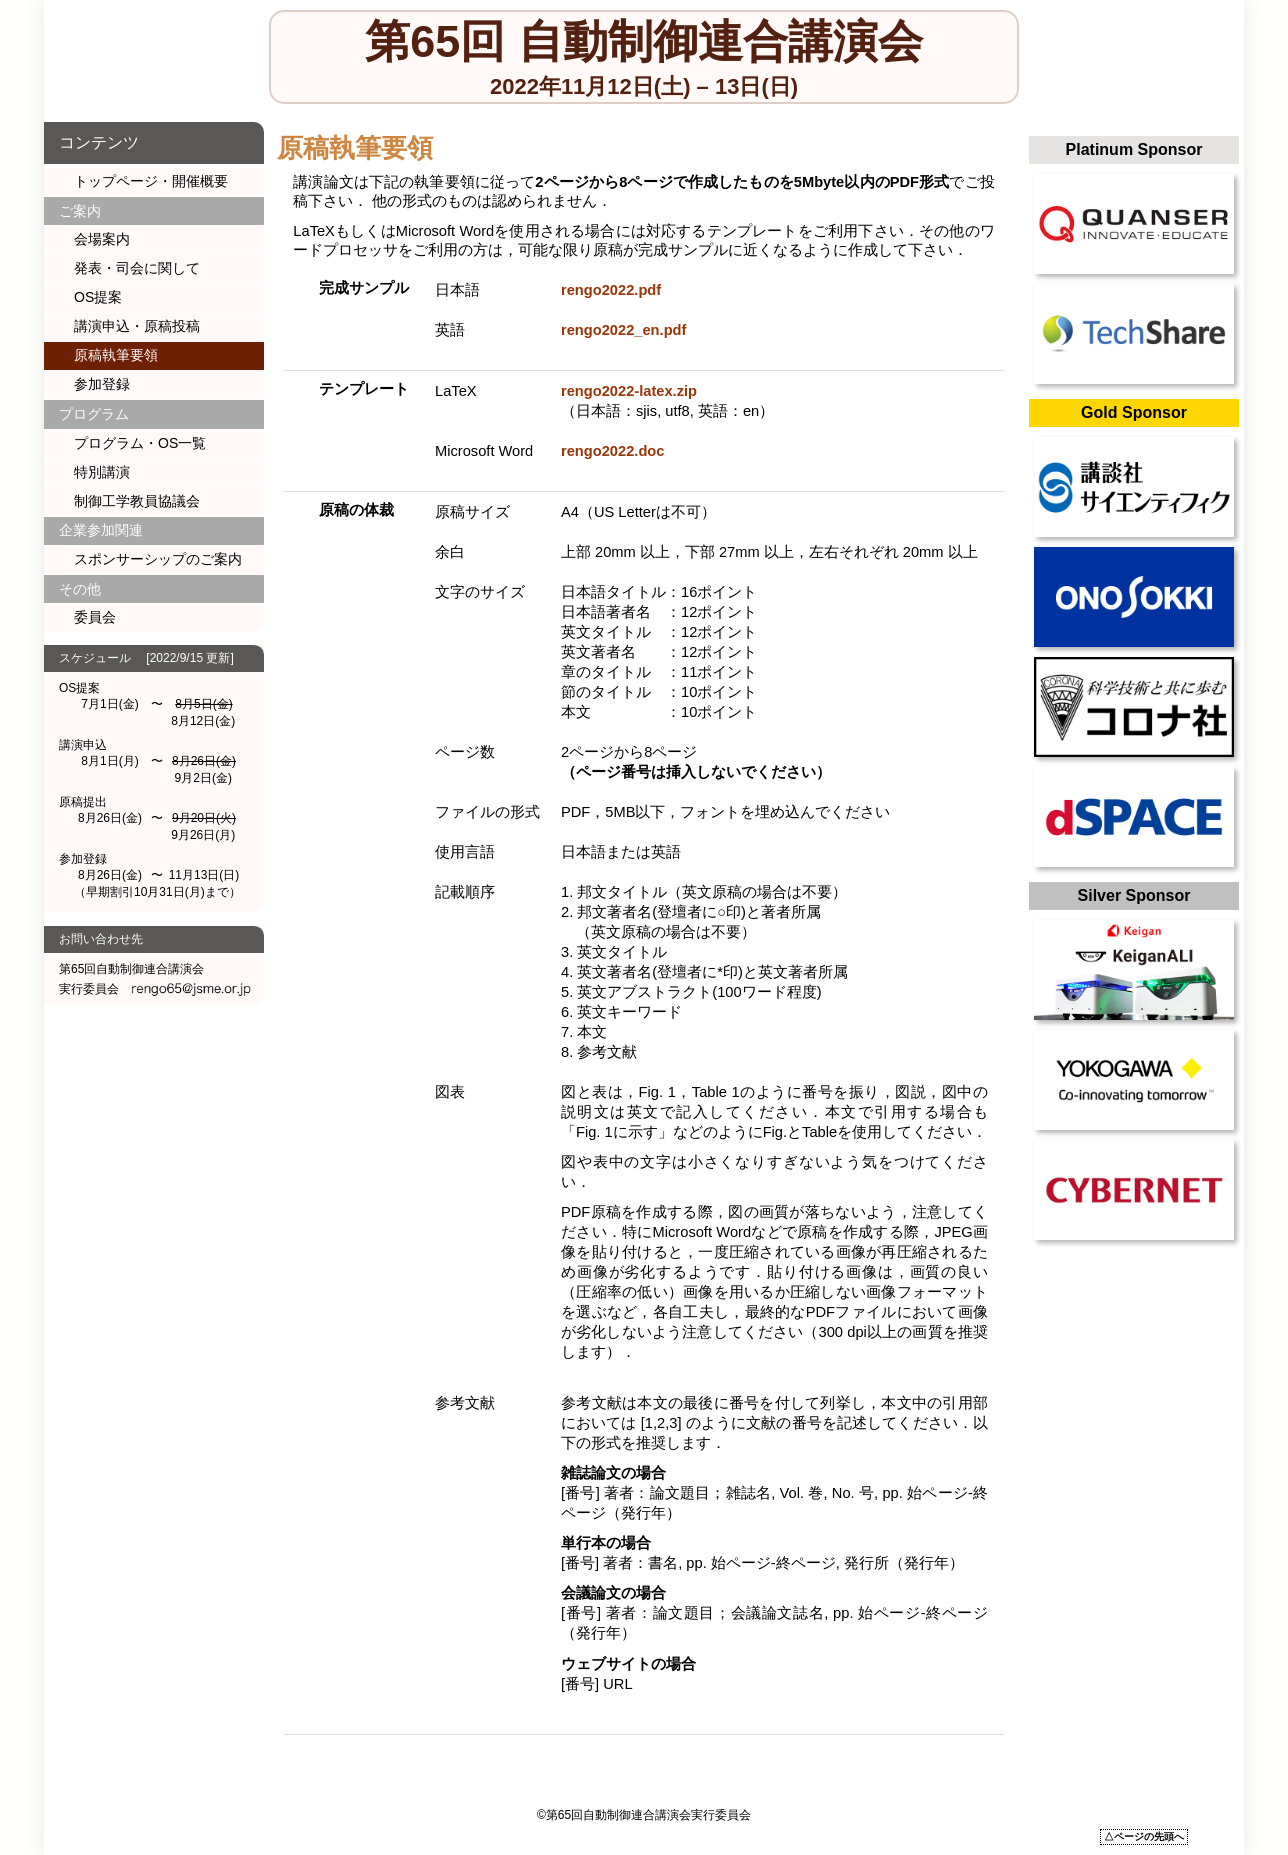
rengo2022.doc (612, 451)
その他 (80, 589)
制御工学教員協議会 (137, 501)
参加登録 (102, 384)
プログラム (94, 414)
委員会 (95, 617)
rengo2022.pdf (611, 290)
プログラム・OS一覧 (140, 443)
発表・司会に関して (137, 268)
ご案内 (80, 211)
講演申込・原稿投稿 (137, 326)
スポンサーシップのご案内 (158, 559)
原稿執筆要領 (116, 355)
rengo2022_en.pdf (623, 330)
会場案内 (102, 239)
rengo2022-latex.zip (629, 391)
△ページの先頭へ (1144, 1836)
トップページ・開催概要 (151, 181)
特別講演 (102, 472)
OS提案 (98, 297)
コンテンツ (99, 142)
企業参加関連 (101, 530)
